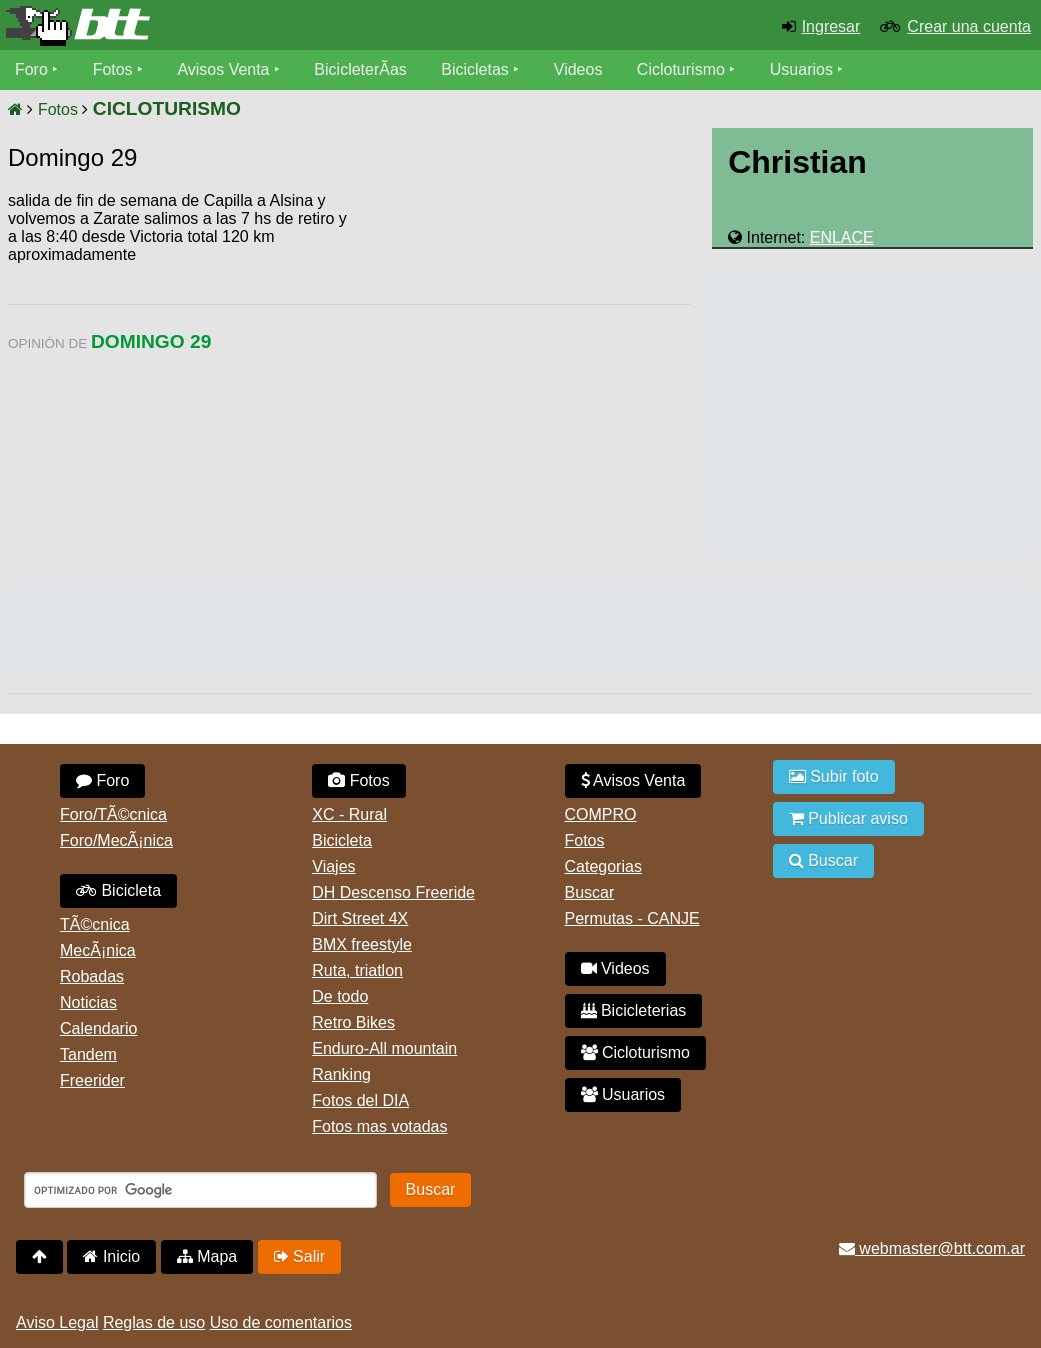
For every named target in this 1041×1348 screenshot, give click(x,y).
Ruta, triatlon (357, 970)
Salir (299, 1256)
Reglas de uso (154, 1322)
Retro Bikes (353, 1022)
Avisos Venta (224, 69)
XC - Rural (349, 814)
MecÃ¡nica (98, 950)
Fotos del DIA (360, 1100)
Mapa (207, 1256)
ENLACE (842, 237)
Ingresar (831, 26)
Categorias (603, 866)
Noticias (88, 1002)
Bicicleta (118, 890)
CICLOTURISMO (167, 108)
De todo (340, 996)
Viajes (333, 866)
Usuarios (801, 69)
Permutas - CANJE (632, 918)
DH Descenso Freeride (393, 892)
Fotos (113, 69)
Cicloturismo (681, 69)
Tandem (88, 1054)
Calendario (98, 1028)
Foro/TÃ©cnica (113, 814)
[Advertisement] (521, 345)
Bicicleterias (634, 1010)
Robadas (92, 976)
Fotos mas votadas (379, 1126)
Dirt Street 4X (360, 918)
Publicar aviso (848, 818)
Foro (31, 69)
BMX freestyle (362, 944)
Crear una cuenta (969, 26)
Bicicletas (478, 69)
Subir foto (834, 776)
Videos (578, 69)
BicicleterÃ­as (361, 69)
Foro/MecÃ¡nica (116, 840)
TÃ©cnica (95, 924)
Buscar (590, 892)
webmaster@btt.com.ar (932, 1248)
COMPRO (601, 814)
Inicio (111, 1256)
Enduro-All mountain (384, 1048)
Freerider (92, 1080)
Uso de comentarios (281, 1322)
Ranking (341, 1074)
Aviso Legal (57, 1322)
